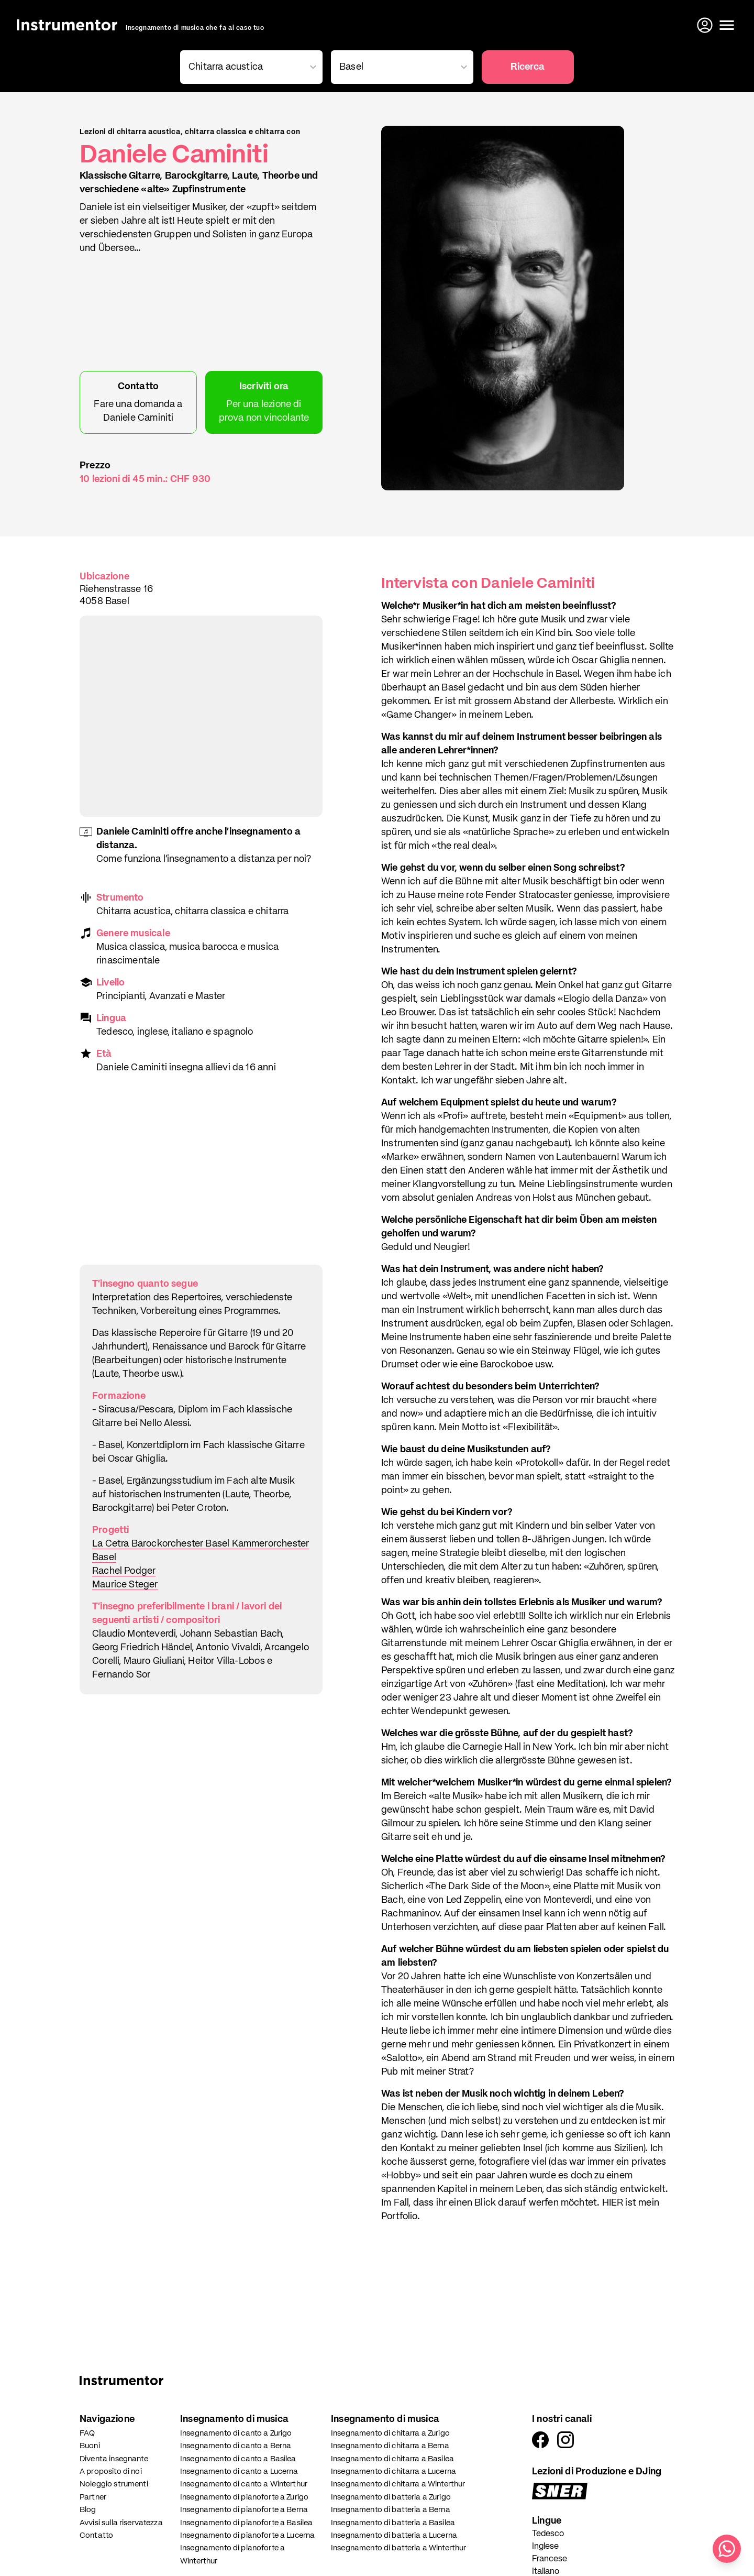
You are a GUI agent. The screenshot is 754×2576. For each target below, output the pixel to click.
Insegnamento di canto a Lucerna (239, 2471)
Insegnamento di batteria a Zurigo (391, 2497)
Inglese (545, 2546)
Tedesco (548, 2534)
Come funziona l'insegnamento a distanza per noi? (204, 859)
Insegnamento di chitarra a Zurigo (390, 2433)
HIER (614, 2203)
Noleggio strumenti (114, 2484)
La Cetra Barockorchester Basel (162, 1544)
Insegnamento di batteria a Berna (390, 2510)
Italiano (545, 2572)
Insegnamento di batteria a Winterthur (399, 2548)
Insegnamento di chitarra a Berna (390, 2446)
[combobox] (249, 67)
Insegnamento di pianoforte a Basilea (246, 2523)
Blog (88, 2510)
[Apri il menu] (726, 25)
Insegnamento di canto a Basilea (238, 2459)
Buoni (90, 2446)
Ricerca (528, 67)
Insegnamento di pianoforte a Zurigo (244, 2497)
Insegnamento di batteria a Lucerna (394, 2535)
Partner (93, 2497)
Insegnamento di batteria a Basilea (393, 2523)
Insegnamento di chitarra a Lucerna (393, 2471)
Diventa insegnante (114, 2459)
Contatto (96, 2535)
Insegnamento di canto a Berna (235, 2446)
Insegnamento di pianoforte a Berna (244, 2510)
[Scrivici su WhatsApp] (726, 2548)
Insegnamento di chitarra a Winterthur (398, 2484)
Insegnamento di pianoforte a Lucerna (247, 2535)
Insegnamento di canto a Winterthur (243, 2484)
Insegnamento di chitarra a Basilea (392, 2459)
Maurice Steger (125, 1585)
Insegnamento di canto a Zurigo (236, 2433)
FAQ (87, 2433)
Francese (549, 2559)
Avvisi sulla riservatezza (121, 2523)
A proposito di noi (111, 2471)
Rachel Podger (124, 1571)
